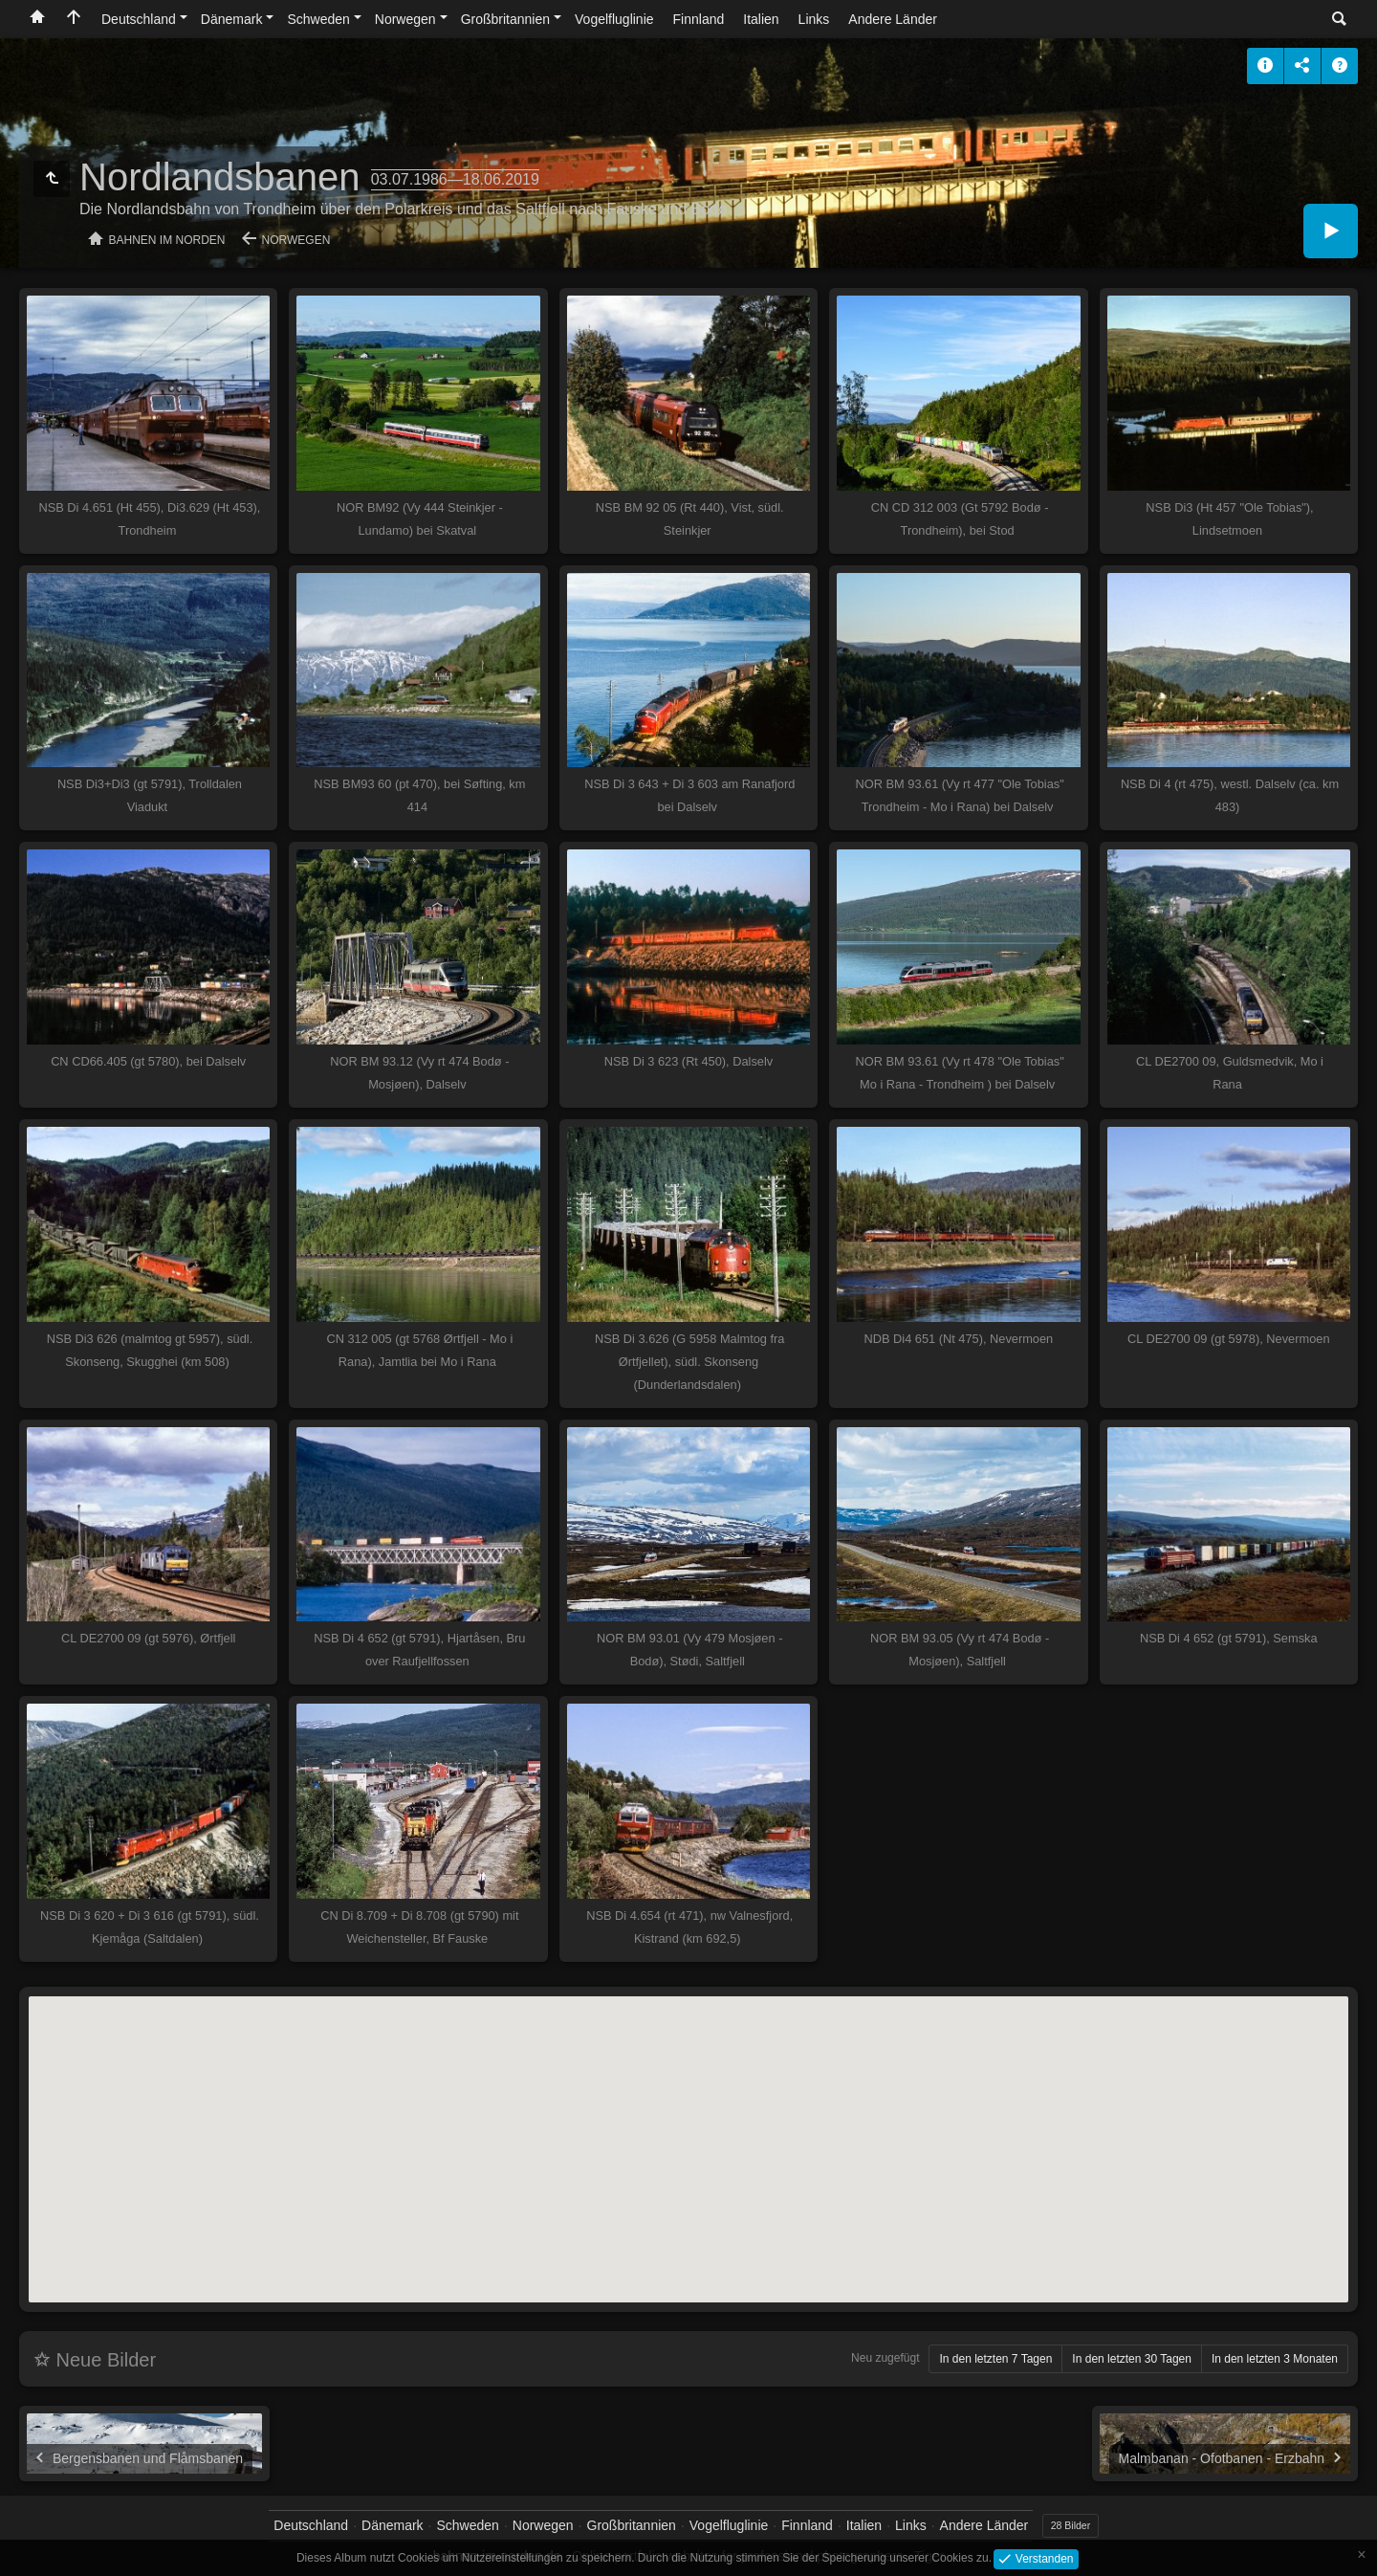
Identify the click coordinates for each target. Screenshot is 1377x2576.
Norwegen (405, 19)
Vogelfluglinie (614, 19)
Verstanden (1042, 2558)
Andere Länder (892, 19)
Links (814, 19)
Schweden (318, 19)
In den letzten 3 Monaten (1275, 2359)
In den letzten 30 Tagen (1131, 2359)
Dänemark (232, 19)
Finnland (699, 19)
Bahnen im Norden (167, 240)
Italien (760, 19)
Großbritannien (505, 19)
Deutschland (138, 19)
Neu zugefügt (885, 2358)
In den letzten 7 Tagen (995, 2359)
